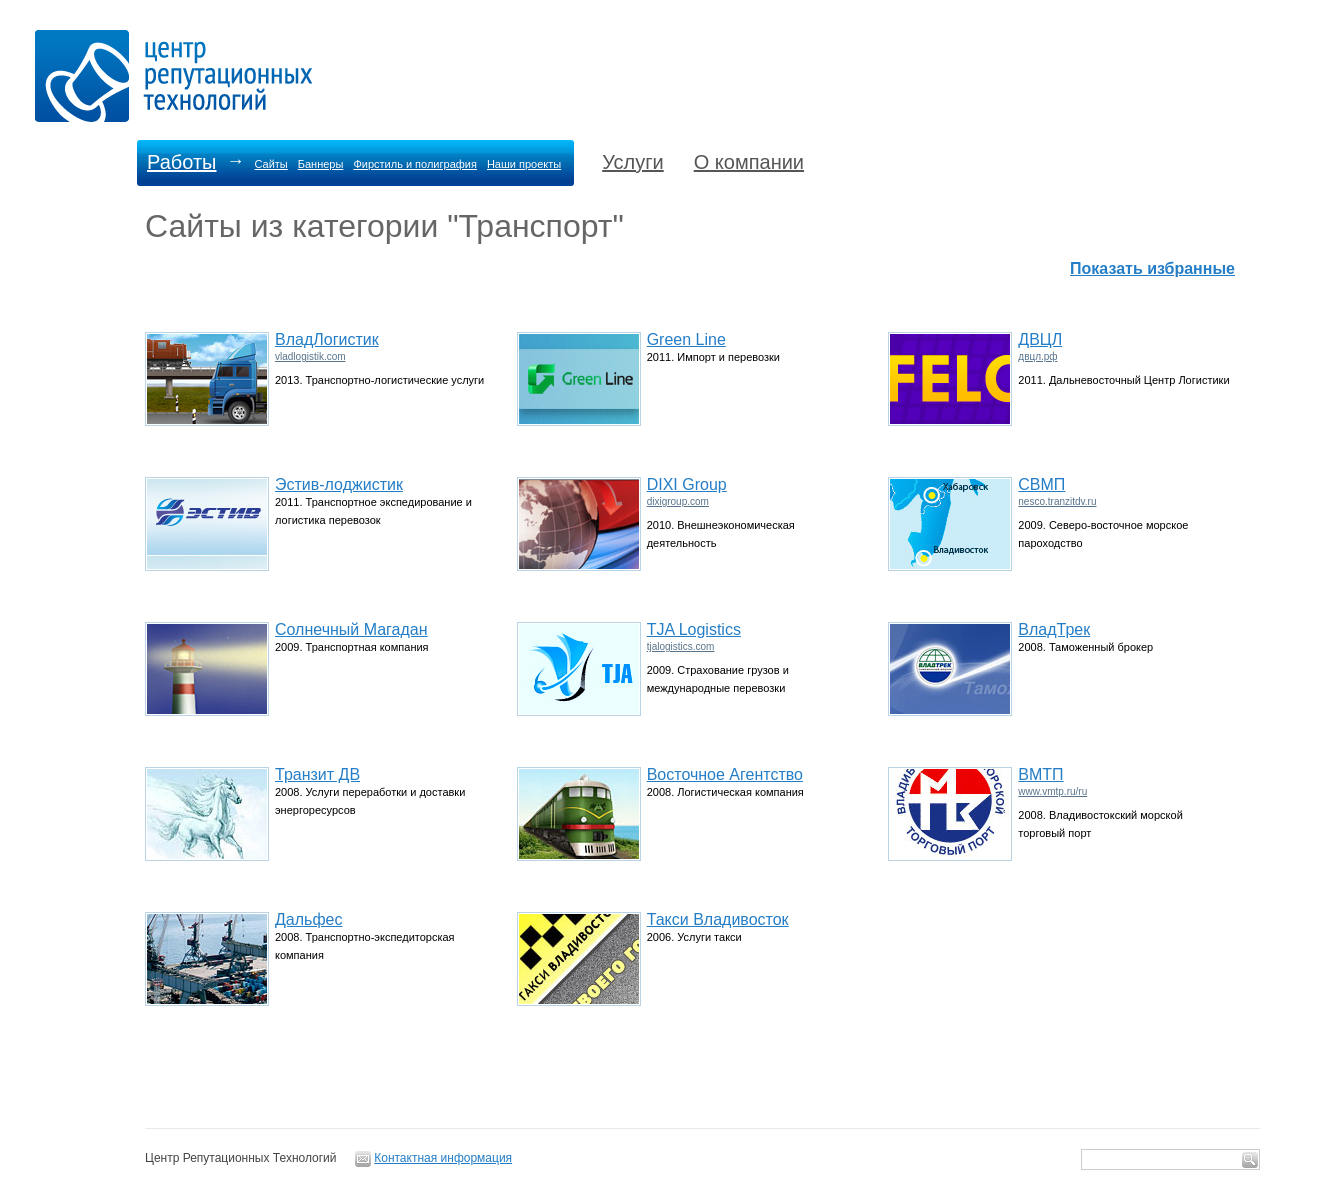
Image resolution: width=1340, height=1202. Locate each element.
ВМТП (1040, 774)
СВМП (1041, 484)
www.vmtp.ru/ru (1052, 791)
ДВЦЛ (1040, 339)
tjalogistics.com (681, 646)
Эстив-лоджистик (339, 484)
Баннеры (321, 164)
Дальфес (308, 919)
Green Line (686, 339)
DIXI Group (687, 484)
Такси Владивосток (718, 919)
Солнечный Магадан (351, 629)
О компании (749, 162)
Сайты (270, 164)
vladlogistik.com (310, 356)
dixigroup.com (678, 501)
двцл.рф (1037, 356)
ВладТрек (1054, 629)
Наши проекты (524, 164)
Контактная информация (443, 1158)
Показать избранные (1152, 268)
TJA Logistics (694, 629)
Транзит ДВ (317, 774)
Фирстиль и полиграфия (415, 164)
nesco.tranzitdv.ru (1057, 501)
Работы (181, 162)
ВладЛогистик (327, 339)
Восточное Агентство (725, 774)
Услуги (633, 162)
